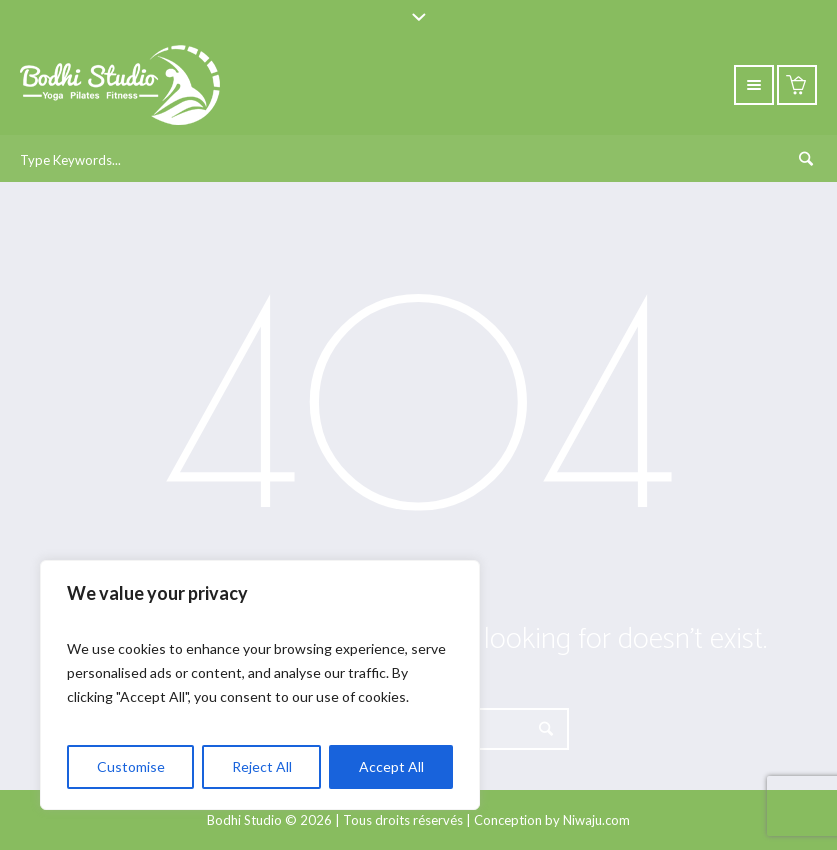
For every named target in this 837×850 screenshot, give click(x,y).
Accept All (391, 766)
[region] (260, 685)
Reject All (262, 766)
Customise (131, 766)
